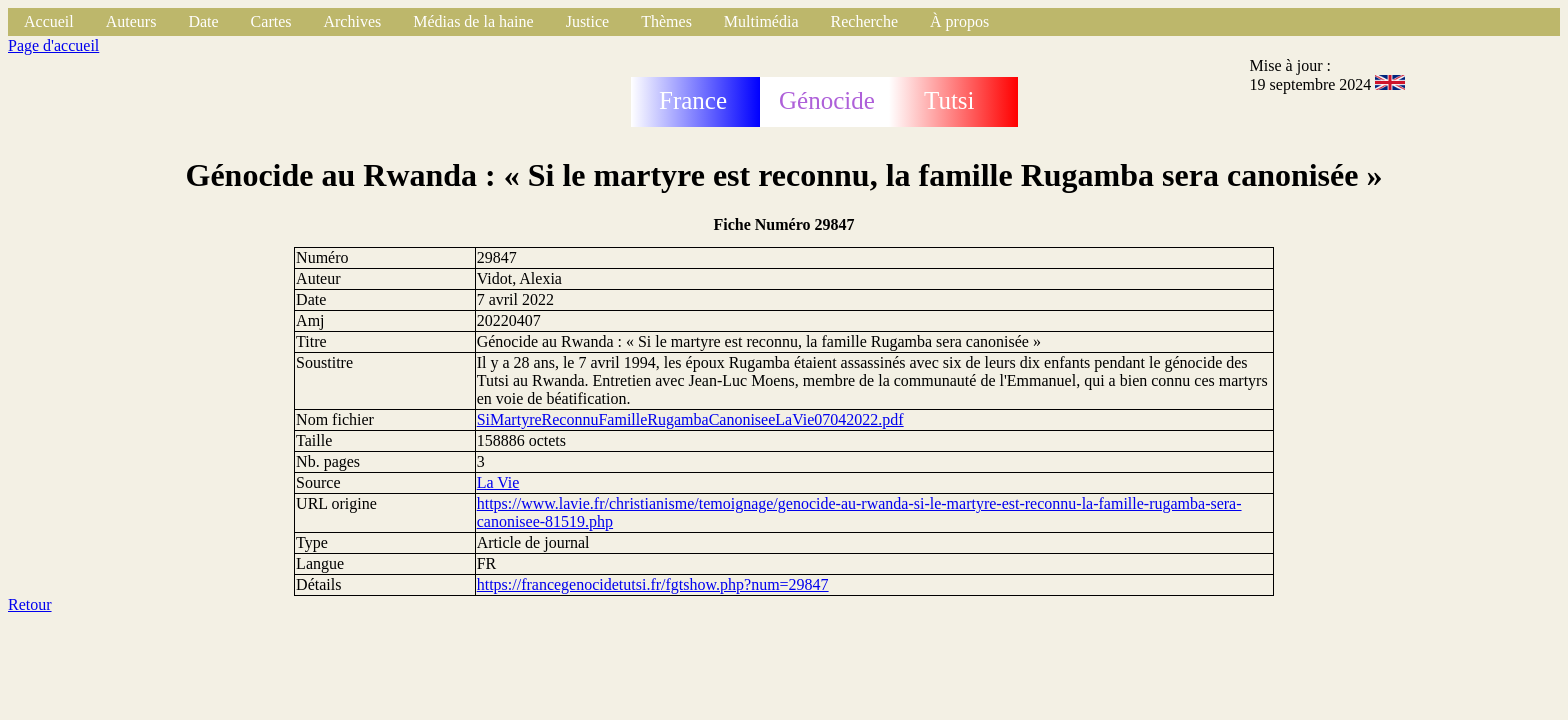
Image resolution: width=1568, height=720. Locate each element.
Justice (588, 21)
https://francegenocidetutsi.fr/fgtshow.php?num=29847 (653, 584)
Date (203, 21)
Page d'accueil (53, 45)
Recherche (865, 21)
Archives (352, 21)
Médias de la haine (473, 21)
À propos (959, 21)
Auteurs (131, 21)
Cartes (271, 21)
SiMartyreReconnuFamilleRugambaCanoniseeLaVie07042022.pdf (690, 419)
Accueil (49, 21)
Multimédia (761, 21)
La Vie (498, 482)
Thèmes (666, 21)
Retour (30, 604)
